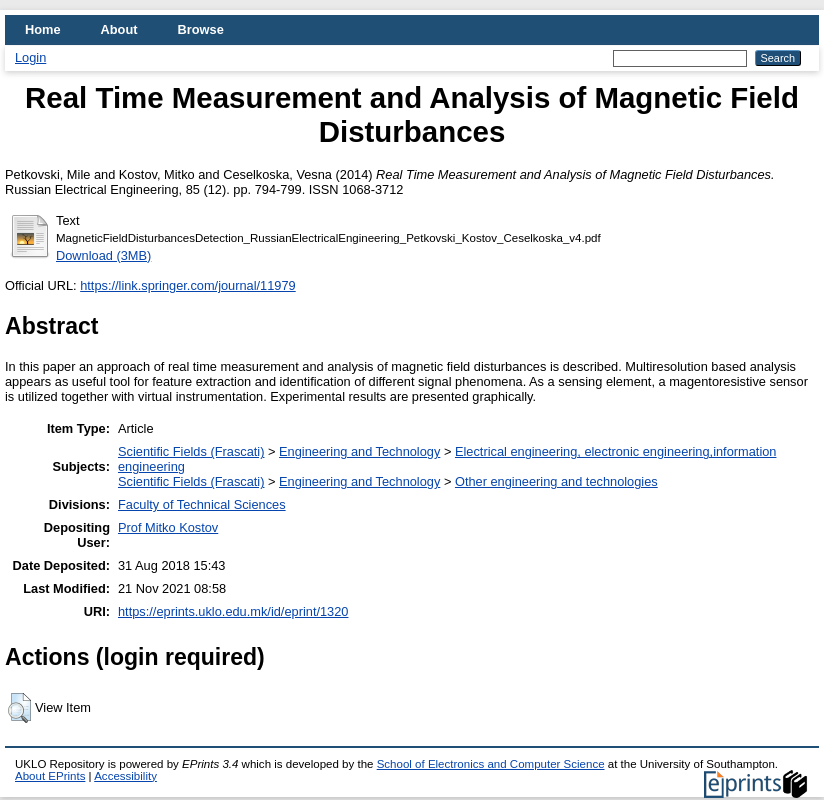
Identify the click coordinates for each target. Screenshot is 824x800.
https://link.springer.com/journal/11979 (188, 285)
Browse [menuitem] (201, 29)
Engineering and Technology (359, 451)
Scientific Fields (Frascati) (191, 451)
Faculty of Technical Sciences (202, 504)
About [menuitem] (119, 29)
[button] (19, 708)
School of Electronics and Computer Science (491, 764)
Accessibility (125, 776)
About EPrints (50, 776)
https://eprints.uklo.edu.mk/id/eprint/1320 (233, 611)
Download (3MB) (103, 255)
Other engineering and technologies (556, 481)
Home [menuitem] (43, 29)
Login (30, 57)
